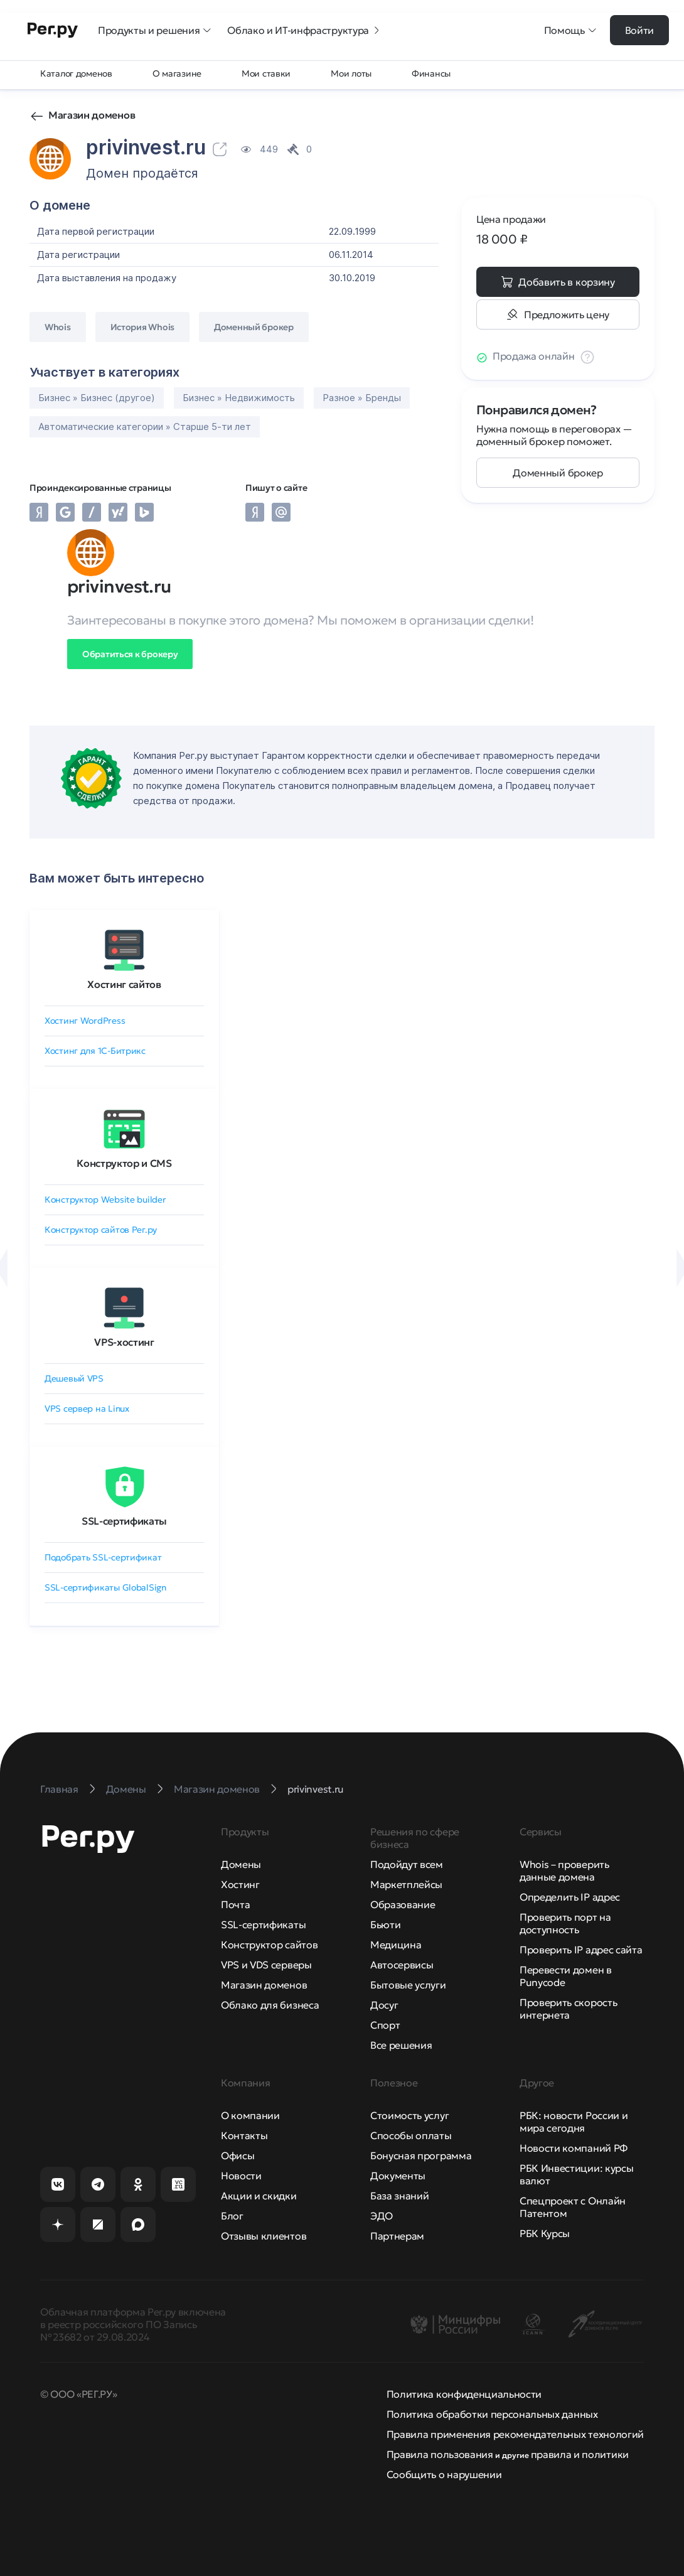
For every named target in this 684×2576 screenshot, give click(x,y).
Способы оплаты (411, 2135)
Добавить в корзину (566, 282)
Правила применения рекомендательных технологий (515, 2434)
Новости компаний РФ (574, 2148)
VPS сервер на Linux (87, 1408)
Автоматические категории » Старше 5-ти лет (144, 426)
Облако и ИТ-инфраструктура (304, 30)
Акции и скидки (259, 2195)
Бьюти (385, 1924)
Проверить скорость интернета (568, 2008)
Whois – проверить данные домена (564, 1870)
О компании (250, 2115)
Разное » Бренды (362, 398)
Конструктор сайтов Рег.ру (101, 1229)
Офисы (237, 2155)
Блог (232, 2215)
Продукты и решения (155, 30)
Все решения (401, 2045)
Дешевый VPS (74, 1378)
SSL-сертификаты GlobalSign (105, 1587)
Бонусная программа (420, 2155)
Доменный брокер (557, 472)
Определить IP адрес (570, 1897)
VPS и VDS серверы (266, 1964)
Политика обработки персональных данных (492, 2414)
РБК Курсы (545, 2233)
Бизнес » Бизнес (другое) (96, 398)
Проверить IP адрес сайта (581, 1949)
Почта (235, 1904)
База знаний (399, 2195)
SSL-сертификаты (124, 1521)
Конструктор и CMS (124, 1163)
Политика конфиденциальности (464, 2394)
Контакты (244, 2135)
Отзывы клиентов (263, 2236)
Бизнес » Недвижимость (239, 398)
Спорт (385, 2025)
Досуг (384, 2005)
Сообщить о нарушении (444, 2474)
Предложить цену (566, 314)
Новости (241, 2175)
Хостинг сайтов (124, 984)
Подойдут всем (406, 1864)
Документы (397, 2175)
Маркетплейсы (406, 1884)
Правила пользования (440, 2454)
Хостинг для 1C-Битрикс (95, 1050)
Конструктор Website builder (105, 1199)
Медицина (395, 1944)
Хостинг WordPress (85, 1020)
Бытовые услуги (408, 1984)
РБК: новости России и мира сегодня (574, 2121)
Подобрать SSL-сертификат (103, 1557)
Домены (241, 1864)
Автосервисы (401, 1964)
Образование (402, 1904)
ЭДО (381, 2215)
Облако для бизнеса (270, 2005)
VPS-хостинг (124, 1342)
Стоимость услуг (409, 2115)
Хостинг (240, 1884)
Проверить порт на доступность (565, 1923)
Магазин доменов (91, 115)
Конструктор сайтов (269, 1944)
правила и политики (580, 2454)
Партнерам (397, 2236)
